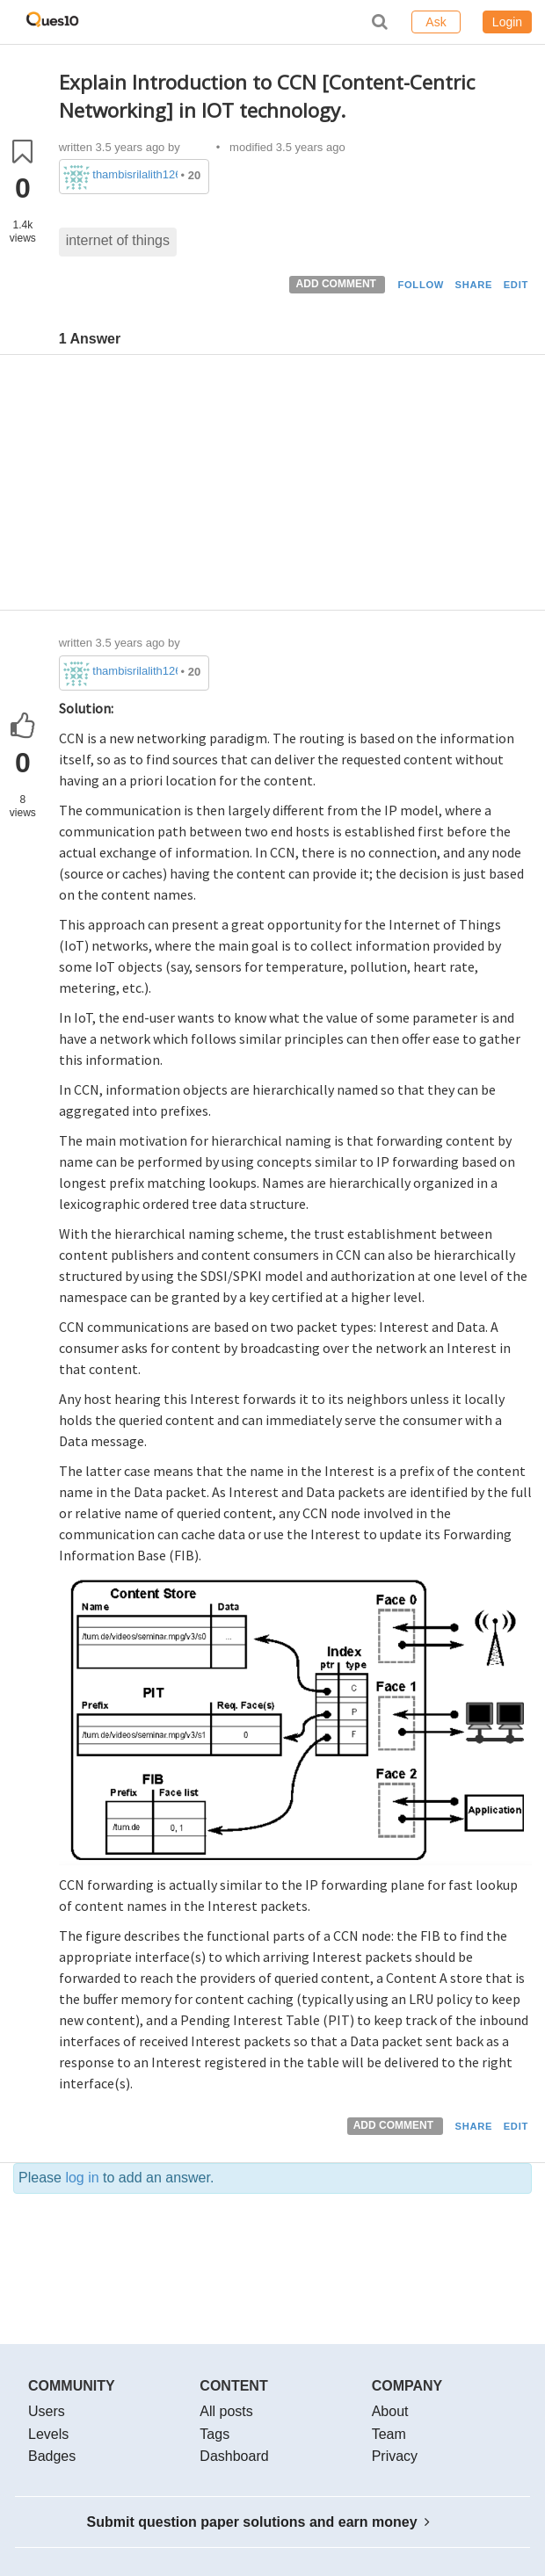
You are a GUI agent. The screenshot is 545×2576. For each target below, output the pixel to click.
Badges (52, 2456)
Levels (48, 2434)
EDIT (516, 284)
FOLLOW (420, 284)
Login (507, 22)
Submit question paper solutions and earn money (259, 2521)
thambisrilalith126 (135, 174)
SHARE (474, 284)
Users (46, 2411)
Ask (435, 22)
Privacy (395, 2456)
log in (81, 2177)
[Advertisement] (295, 487)
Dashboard (234, 2456)
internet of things (118, 240)
